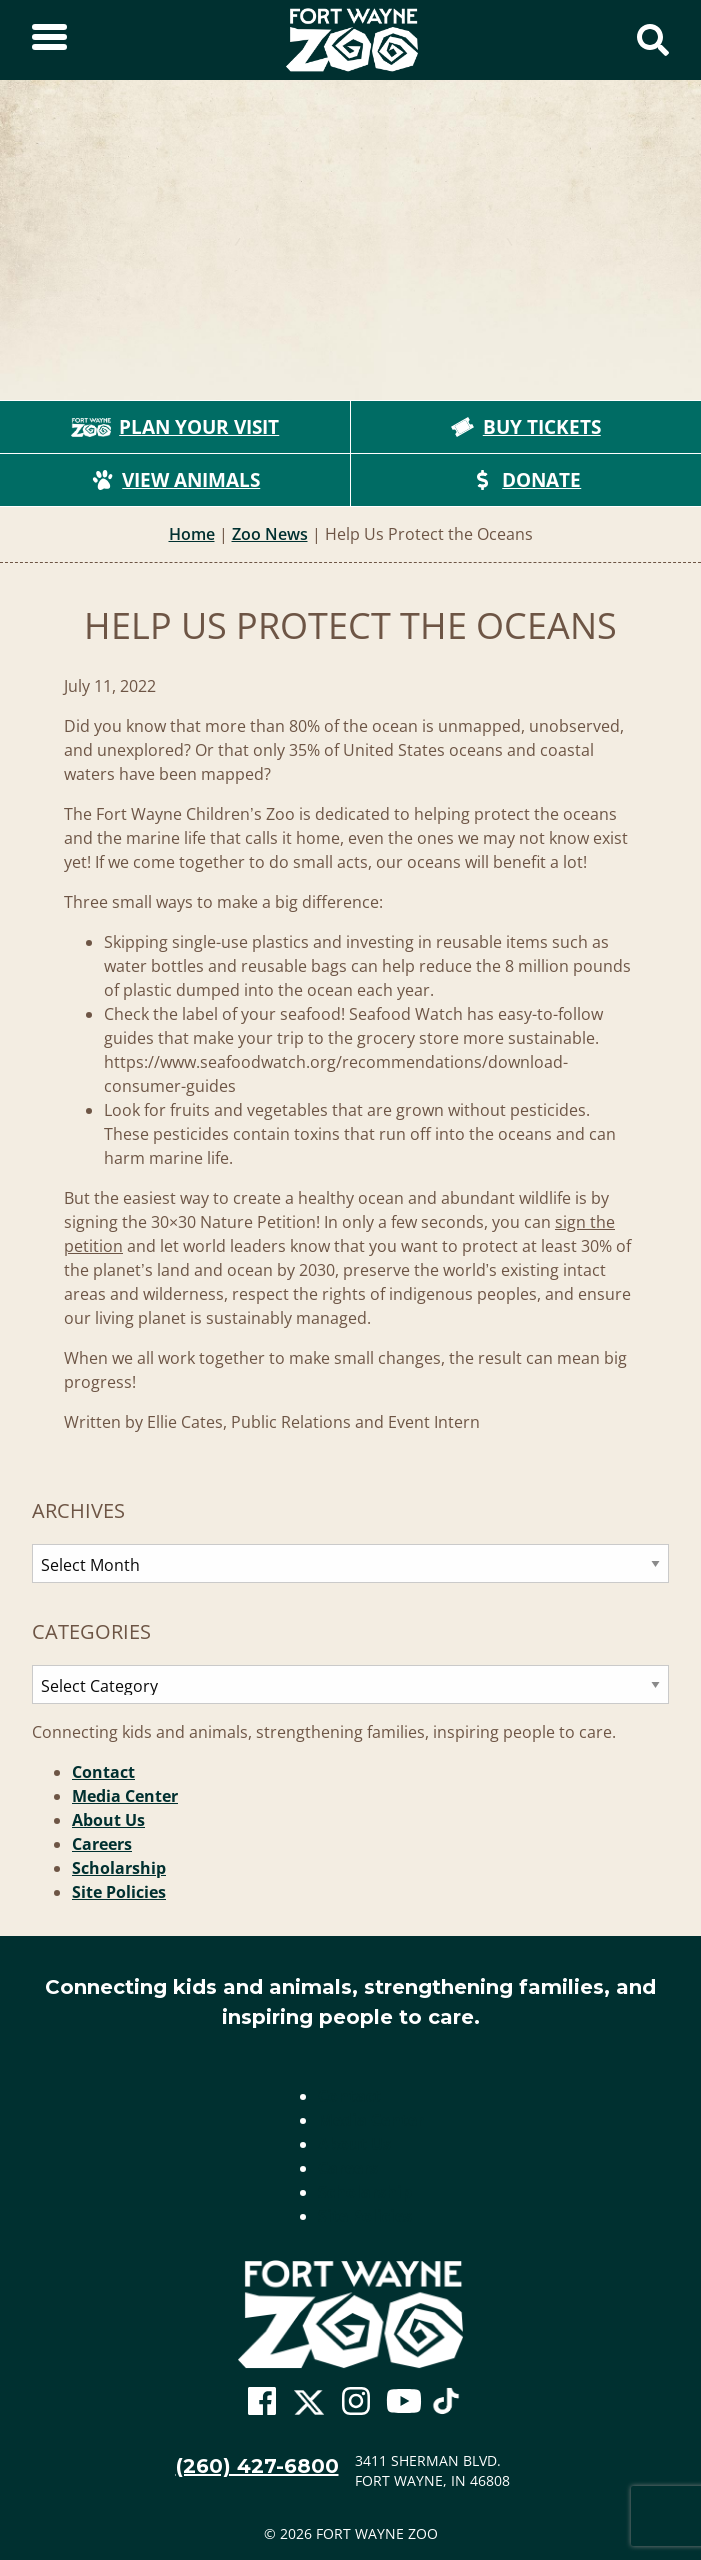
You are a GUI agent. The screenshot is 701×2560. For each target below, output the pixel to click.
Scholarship (119, 1868)
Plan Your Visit (175, 427)
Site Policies (119, 1892)
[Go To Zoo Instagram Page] (356, 2402)
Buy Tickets (526, 427)
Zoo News (270, 534)
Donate (525, 480)
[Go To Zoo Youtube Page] (404, 2402)
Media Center (125, 1796)
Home (192, 534)
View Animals (175, 480)
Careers (102, 1844)
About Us (108, 1820)
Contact (103, 1772)
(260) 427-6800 (257, 2466)
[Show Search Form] (653, 40)
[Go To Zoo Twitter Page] (309, 2407)
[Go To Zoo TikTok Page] (446, 2407)
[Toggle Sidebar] (49, 40)
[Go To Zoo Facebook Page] (262, 2402)
